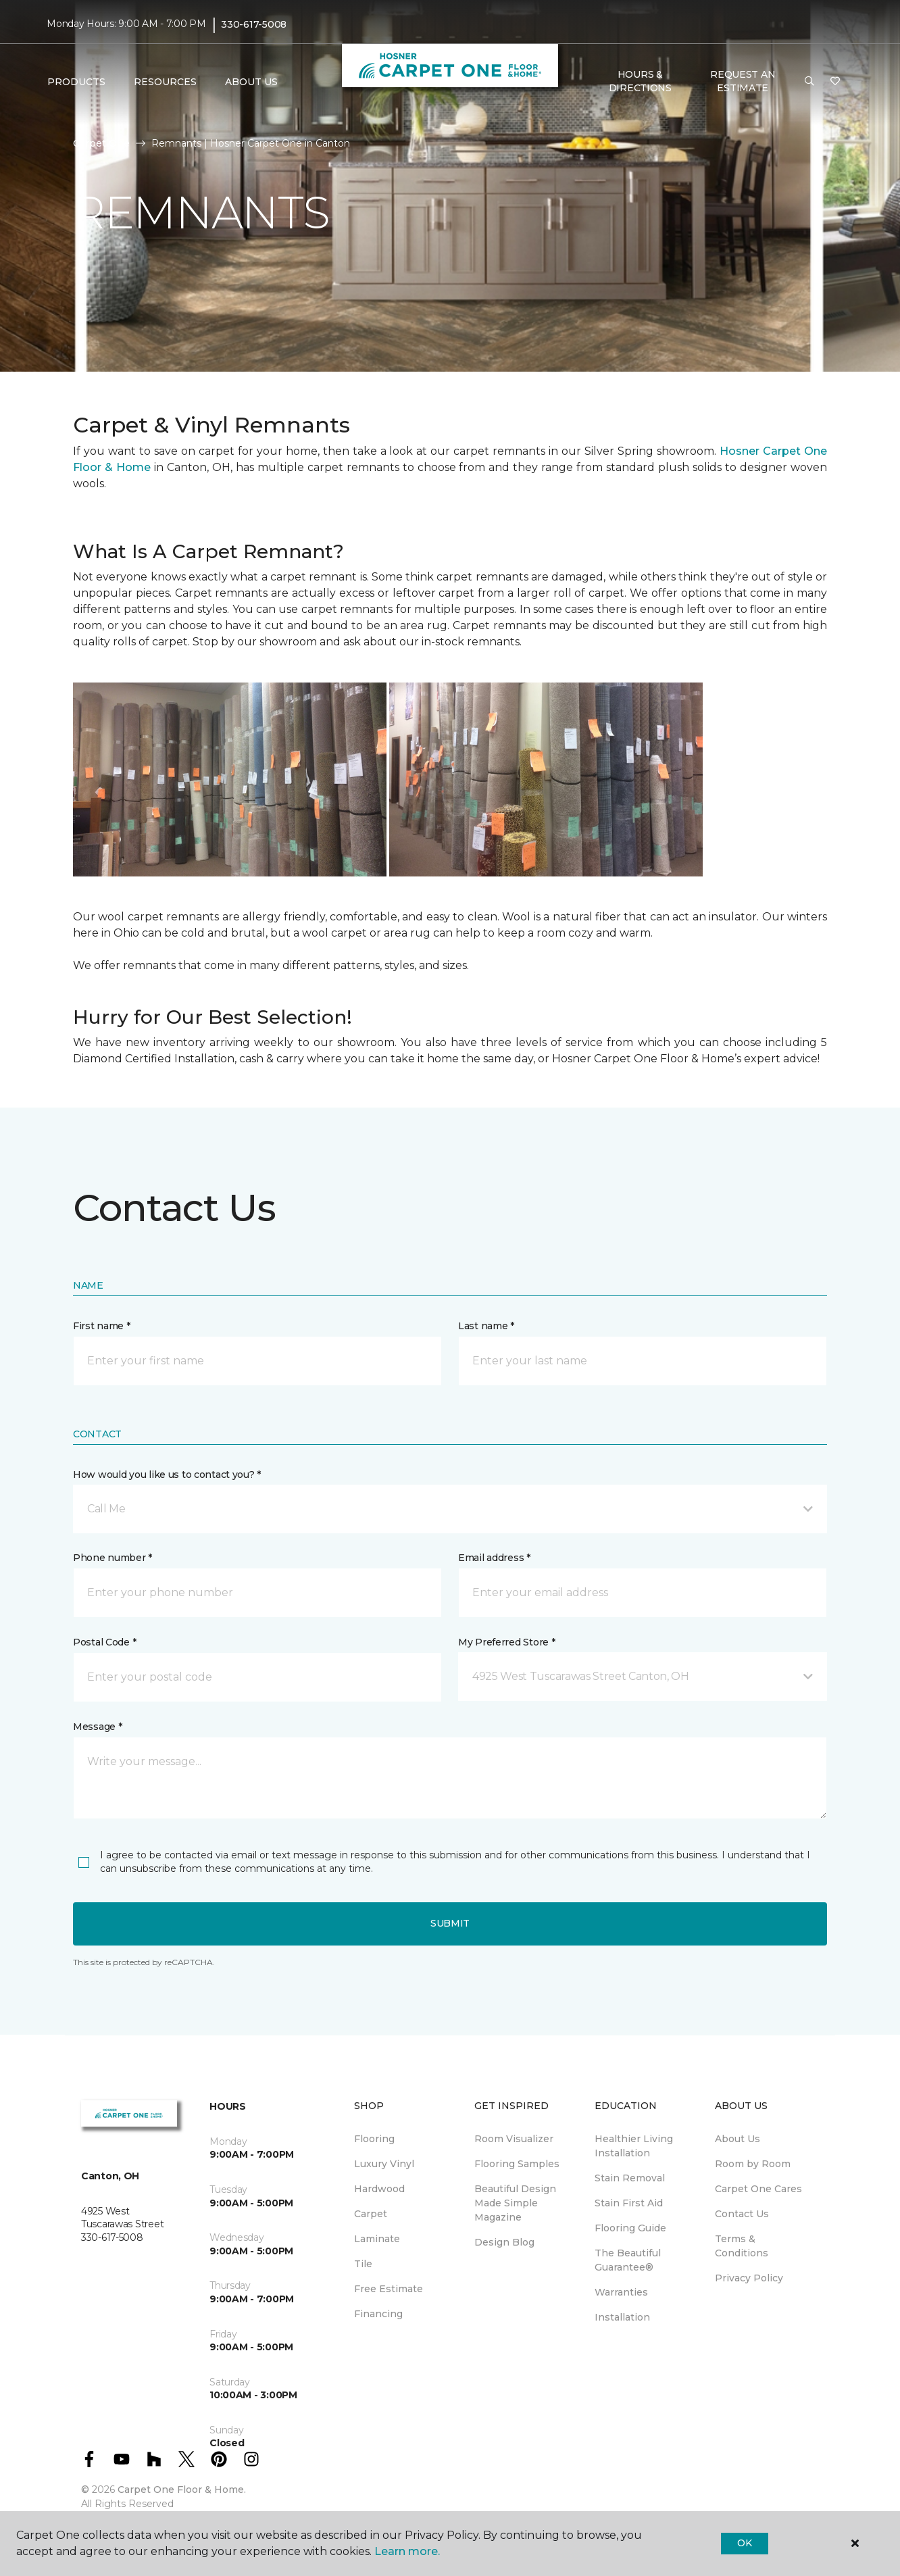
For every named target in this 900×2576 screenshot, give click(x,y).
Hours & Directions (640, 81)
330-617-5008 (253, 24)
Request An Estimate (742, 81)
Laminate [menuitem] (377, 2239)
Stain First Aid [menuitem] (629, 2203)
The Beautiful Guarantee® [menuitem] (628, 2260)
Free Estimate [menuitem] (388, 2289)
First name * (101, 1326)
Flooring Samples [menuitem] (516, 2164)
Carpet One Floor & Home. (182, 2489)
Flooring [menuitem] (374, 2139)
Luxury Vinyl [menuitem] (384, 2164)
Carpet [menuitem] (370, 2214)
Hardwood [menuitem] (379, 2189)
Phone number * (112, 1557)
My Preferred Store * (506, 1642)
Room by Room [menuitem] (753, 2164)
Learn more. (407, 2551)
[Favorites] (835, 82)
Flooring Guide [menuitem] (630, 2228)
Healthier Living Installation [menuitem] (634, 2146)
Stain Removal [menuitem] (630, 2178)
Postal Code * (104, 1642)
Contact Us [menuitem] (742, 2214)
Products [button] (76, 82)
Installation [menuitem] (622, 2317)
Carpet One (101, 143)
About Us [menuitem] (737, 2139)
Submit (450, 1923)
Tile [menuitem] (363, 2264)
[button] (809, 82)
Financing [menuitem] (378, 2314)
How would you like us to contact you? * (167, 1474)
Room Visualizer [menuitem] (513, 2139)
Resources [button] (165, 82)
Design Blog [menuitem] (504, 2242)
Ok (744, 2543)
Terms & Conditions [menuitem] (741, 2246)
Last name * (486, 1326)
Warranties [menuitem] (621, 2292)
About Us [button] (251, 82)
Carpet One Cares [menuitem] (758, 2189)
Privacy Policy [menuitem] (749, 2278)
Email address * (494, 1557)
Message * (97, 1726)
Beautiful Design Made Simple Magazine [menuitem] (515, 2203)
